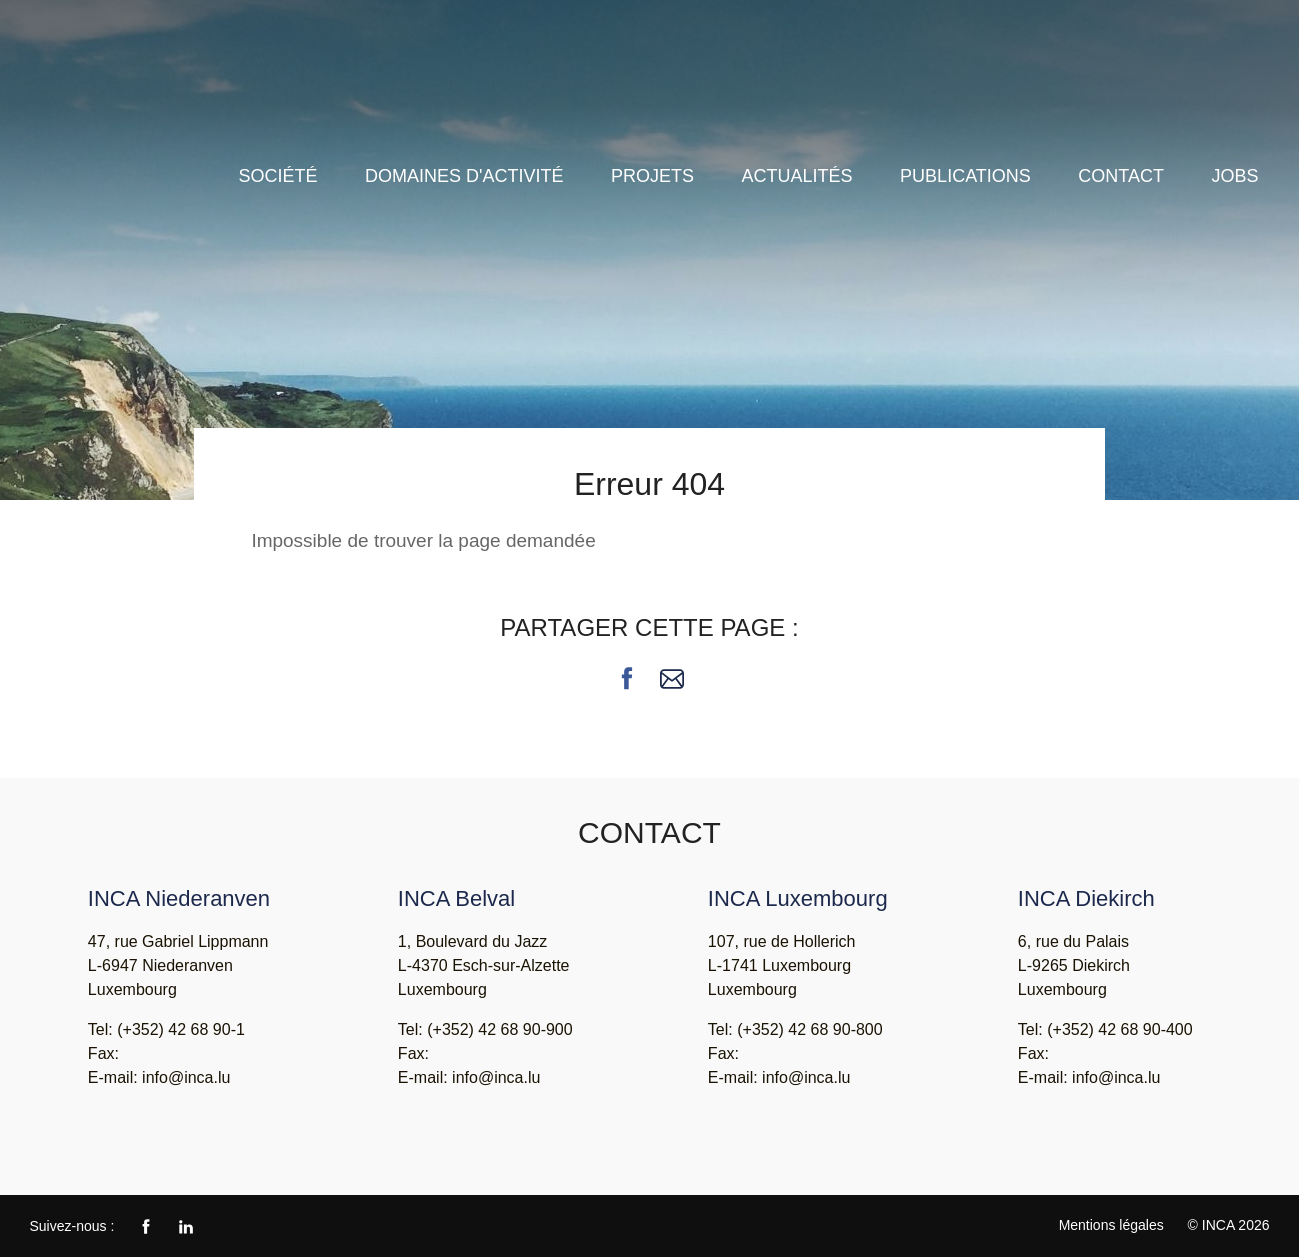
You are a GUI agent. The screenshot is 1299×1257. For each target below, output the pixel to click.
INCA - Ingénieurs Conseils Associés (130, 87)
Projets (652, 176)
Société (278, 176)
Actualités (797, 176)
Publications (965, 176)
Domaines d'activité (464, 176)
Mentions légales (1111, 1225)
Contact (1121, 176)
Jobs (1234, 176)
